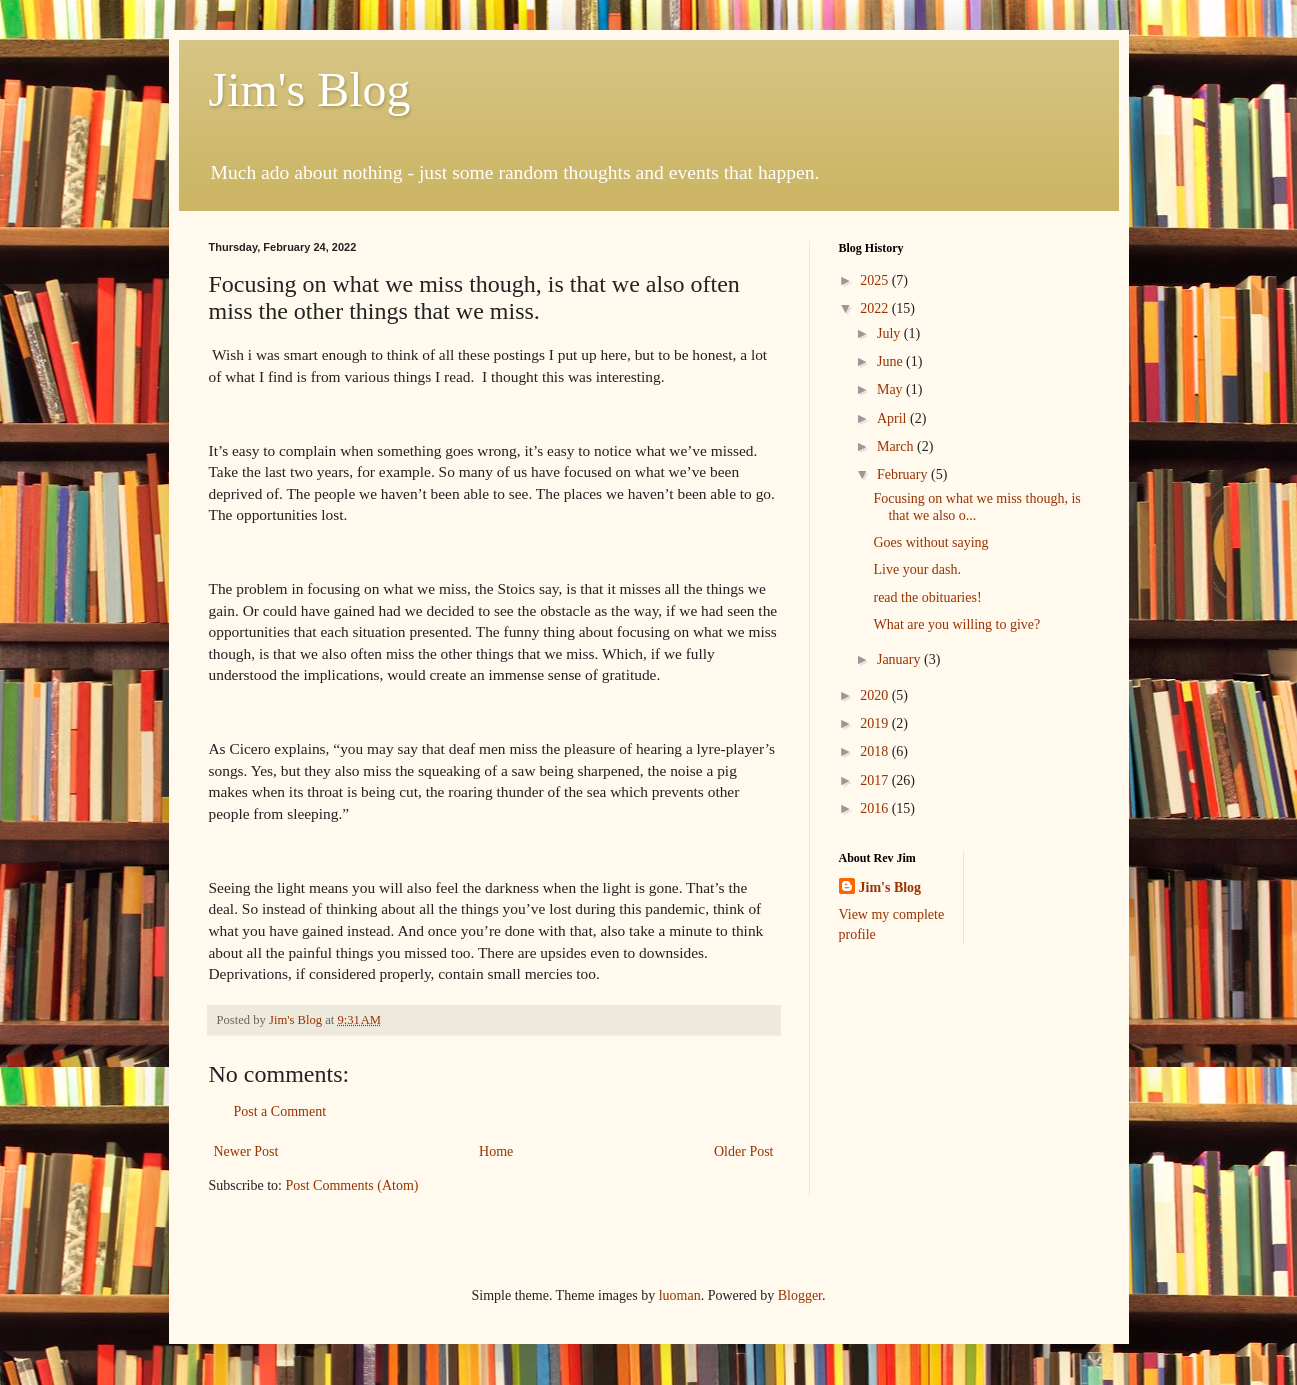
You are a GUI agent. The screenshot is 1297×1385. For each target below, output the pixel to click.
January (900, 659)
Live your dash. (916, 569)
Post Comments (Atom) (352, 1185)
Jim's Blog (310, 89)
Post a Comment (280, 1111)
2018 (876, 751)
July (890, 333)
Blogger (800, 1295)
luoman (680, 1295)
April (893, 418)
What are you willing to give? (956, 624)
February (904, 474)
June (891, 361)
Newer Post (246, 1151)
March (897, 446)
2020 (876, 695)
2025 (876, 280)
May (891, 389)
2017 (876, 780)
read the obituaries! (927, 597)
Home (496, 1151)
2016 (876, 808)
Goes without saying (930, 542)
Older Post (744, 1151)
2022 (876, 308)
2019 (876, 723)
